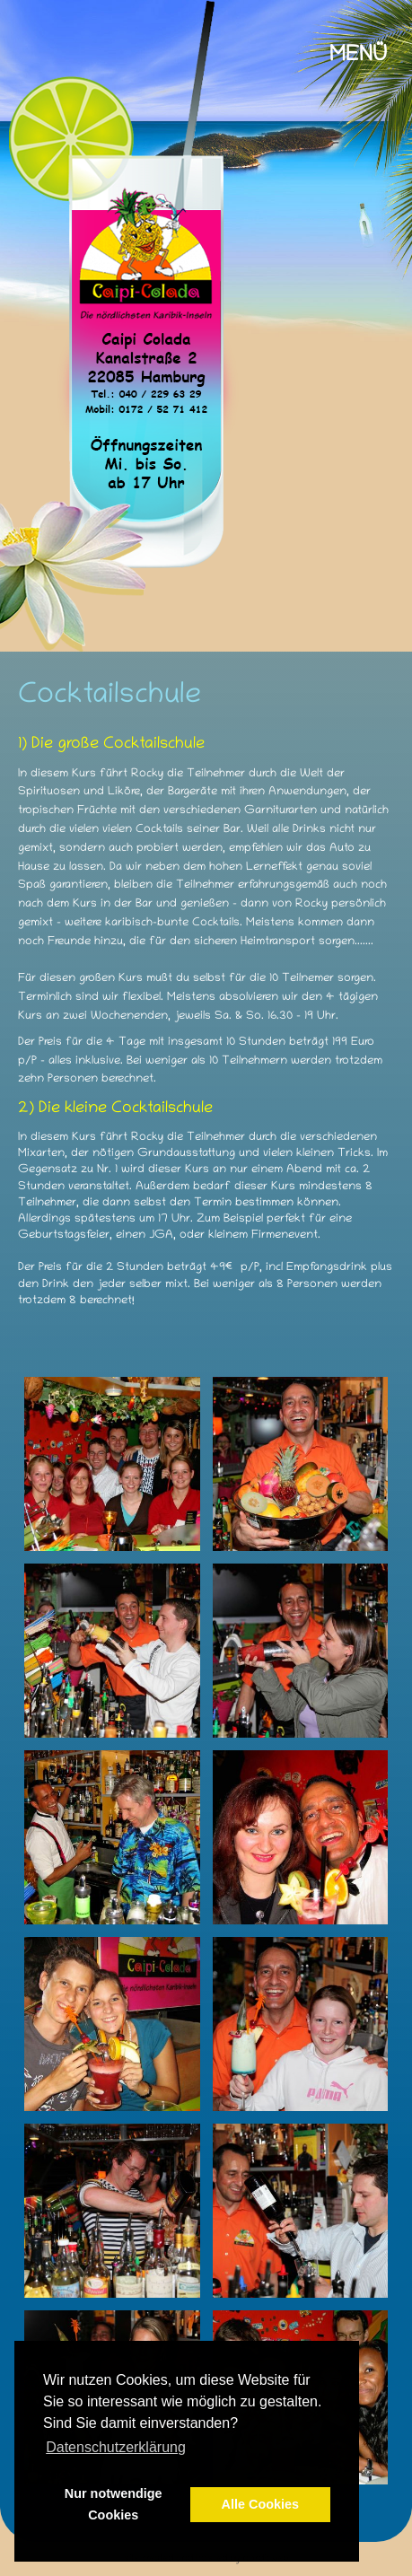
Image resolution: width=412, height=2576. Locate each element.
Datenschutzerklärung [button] (116, 2447)
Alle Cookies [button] (260, 2504)
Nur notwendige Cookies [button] (113, 2504)
